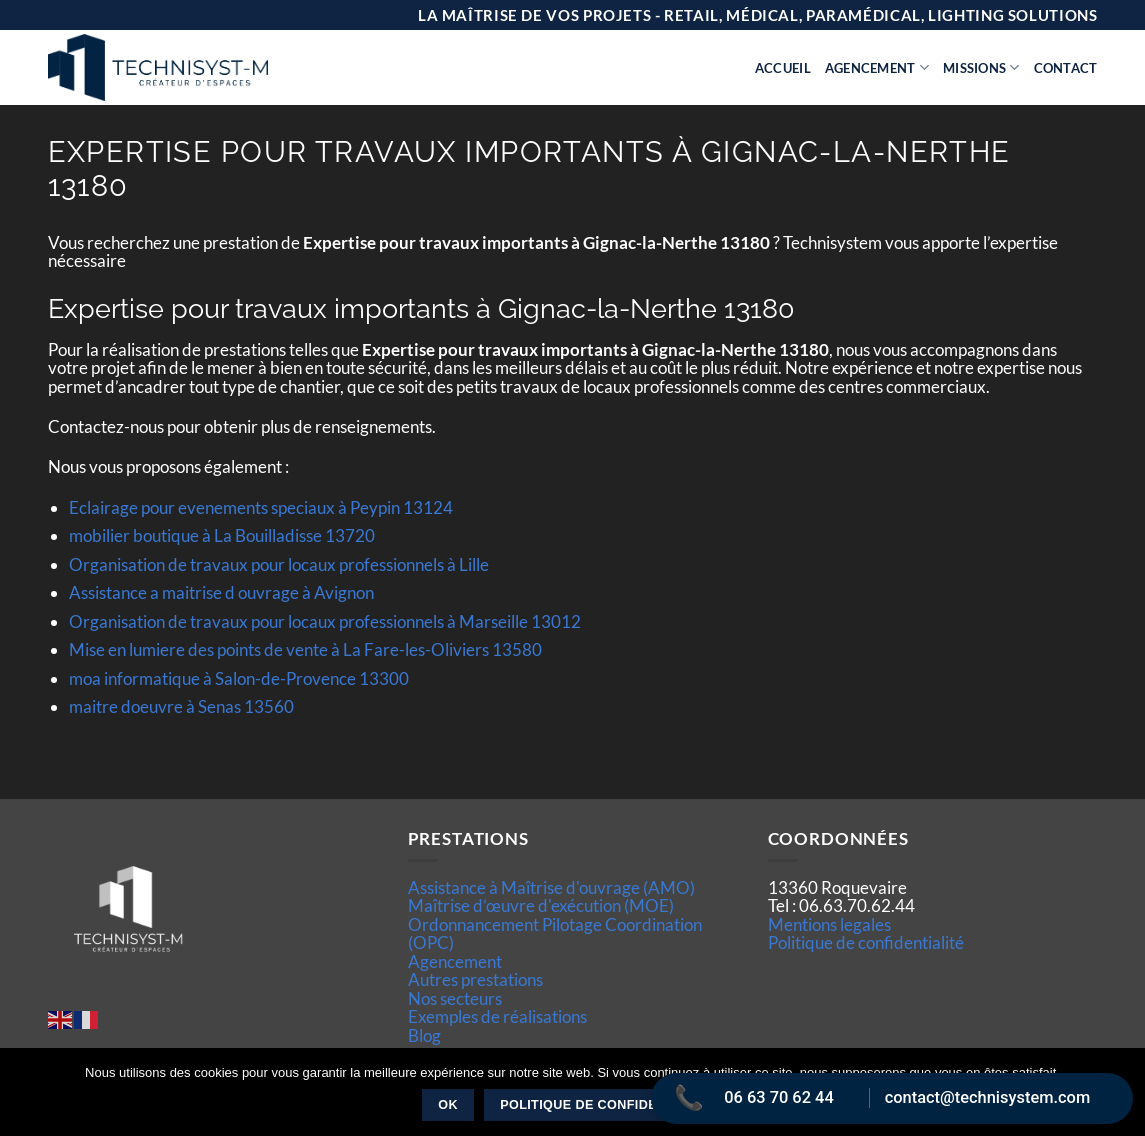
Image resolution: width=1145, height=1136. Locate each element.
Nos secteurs (455, 998)
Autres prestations (475, 979)
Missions (981, 67)
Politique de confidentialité (866, 942)
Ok (448, 1105)
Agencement (877, 67)
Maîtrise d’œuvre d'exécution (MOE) (541, 905)
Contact (1066, 68)
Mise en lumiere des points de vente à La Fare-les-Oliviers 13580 (305, 649)
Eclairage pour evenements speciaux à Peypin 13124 (261, 507)
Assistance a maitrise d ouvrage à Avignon (221, 592)
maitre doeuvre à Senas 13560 (181, 706)
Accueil (783, 68)
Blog (424, 1035)
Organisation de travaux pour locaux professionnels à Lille (279, 564)
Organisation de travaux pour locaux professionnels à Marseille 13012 (325, 621)
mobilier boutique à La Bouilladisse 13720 (222, 535)
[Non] (1118, 1098)
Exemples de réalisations (497, 1016)
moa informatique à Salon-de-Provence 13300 (239, 678)
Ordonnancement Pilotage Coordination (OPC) (555, 933)
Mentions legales (829, 924)
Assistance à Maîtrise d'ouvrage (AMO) (551, 887)
